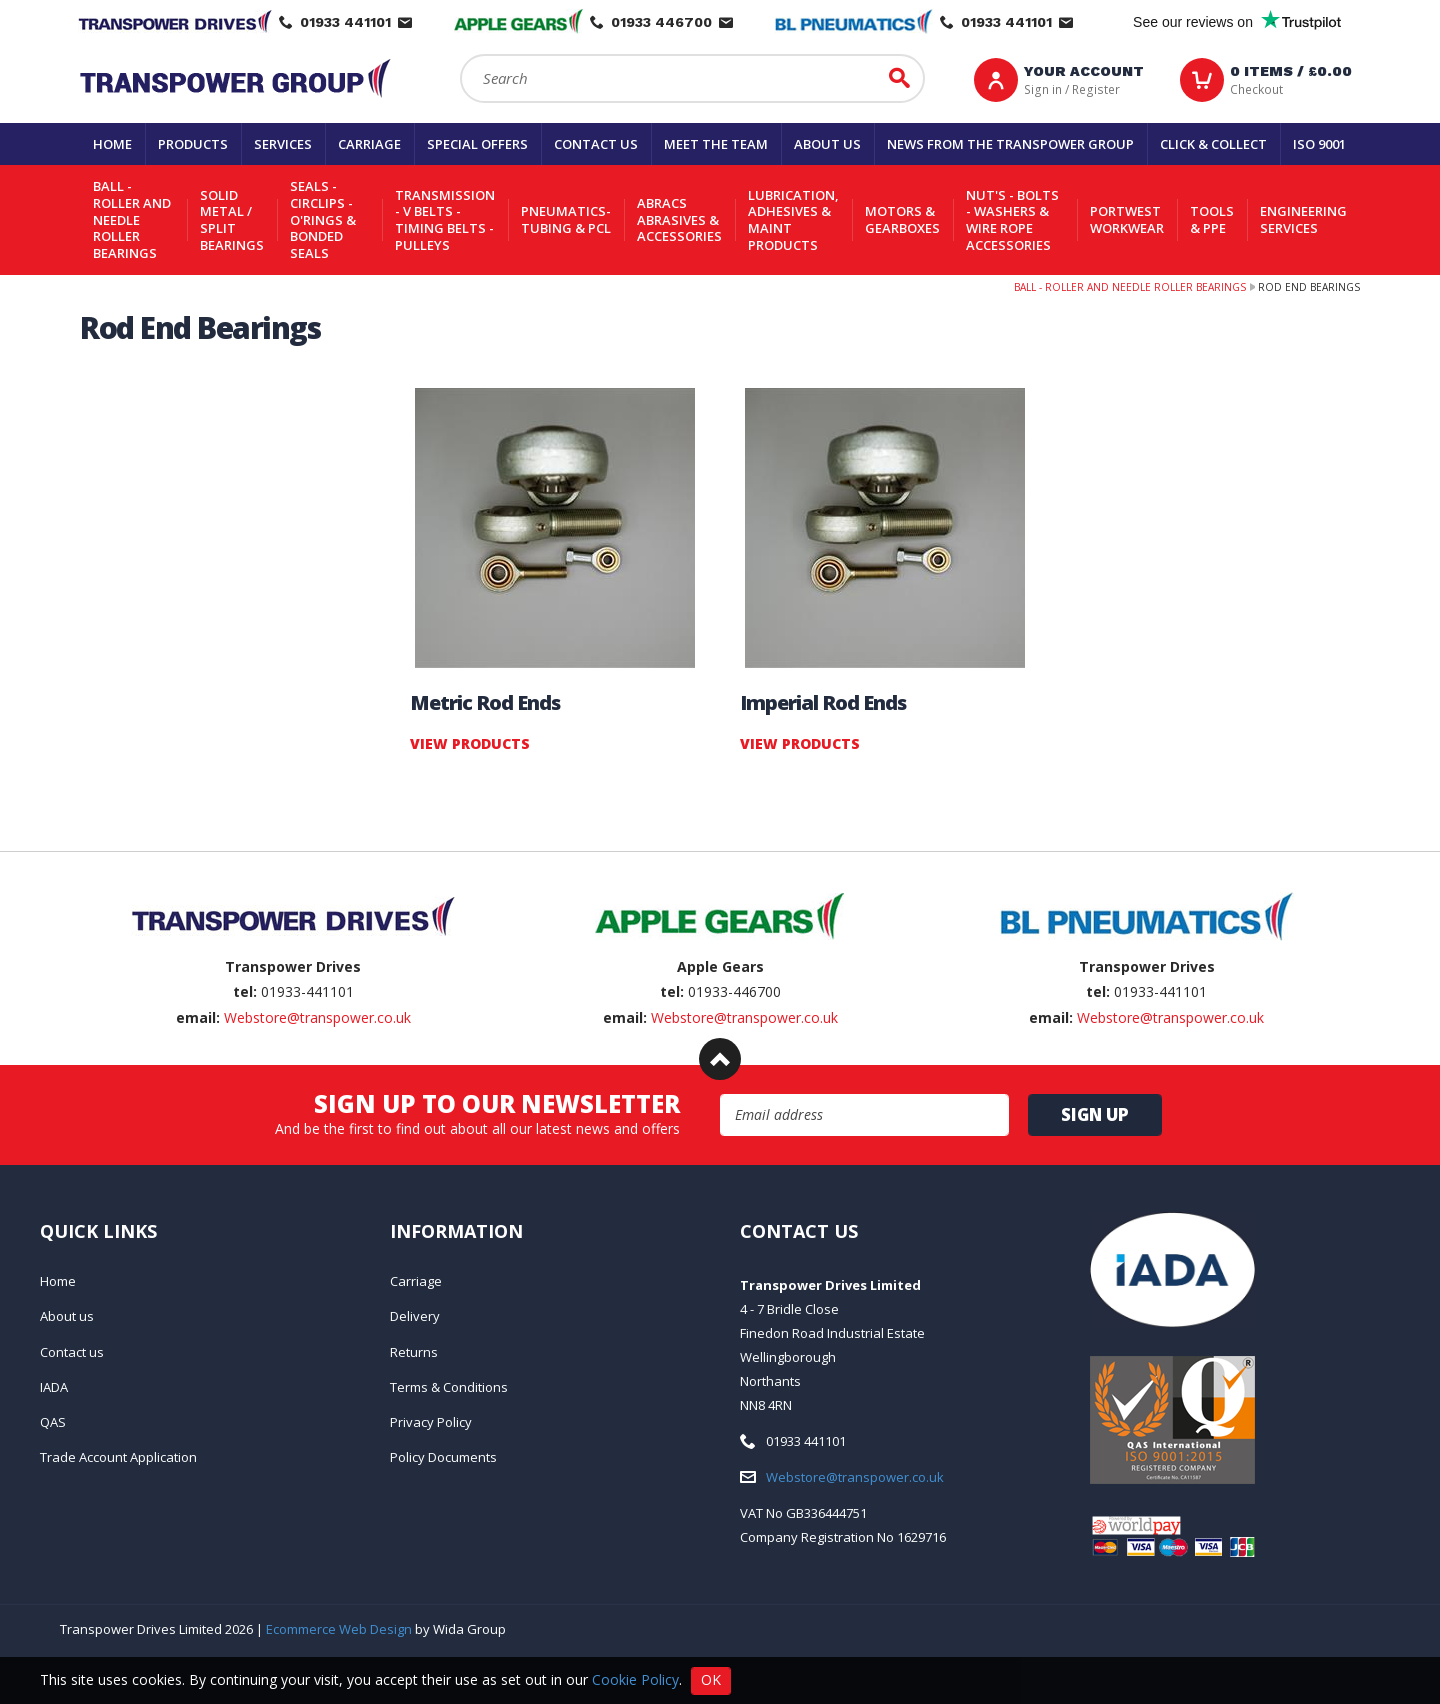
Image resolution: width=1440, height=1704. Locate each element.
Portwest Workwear (1127, 219)
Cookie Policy (635, 1678)
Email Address (720, 1094)
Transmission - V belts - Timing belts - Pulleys (445, 220)
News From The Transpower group (1010, 144)
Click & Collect (1213, 144)
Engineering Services (1303, 219)
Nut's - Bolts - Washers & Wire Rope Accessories (1012, 220)
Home (112, 144)
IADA (54, 1387)
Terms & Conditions (449, 1387)
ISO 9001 (1319, 144)
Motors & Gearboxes (902, 219)
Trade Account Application (118, 1457)
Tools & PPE (1212, 219)
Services (283, 144)
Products (193, 144)
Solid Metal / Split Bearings (232, 220)
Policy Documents (443, 1457)
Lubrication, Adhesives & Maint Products (793, 220)
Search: (460, 54)
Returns (414, 1352)
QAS (53, 1422)
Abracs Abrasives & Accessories (679, 219)
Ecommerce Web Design (339, 1629)
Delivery (415, 1316)
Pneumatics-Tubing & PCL (566, 219)
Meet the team (716, 144)
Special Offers (477, 144)
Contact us (596, 144)
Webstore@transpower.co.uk (317, 1017)
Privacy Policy (431, 1422)
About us (827, 144)
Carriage (369, 144)
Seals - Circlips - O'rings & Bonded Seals (323, 219)
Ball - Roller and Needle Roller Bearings (132, 219)
